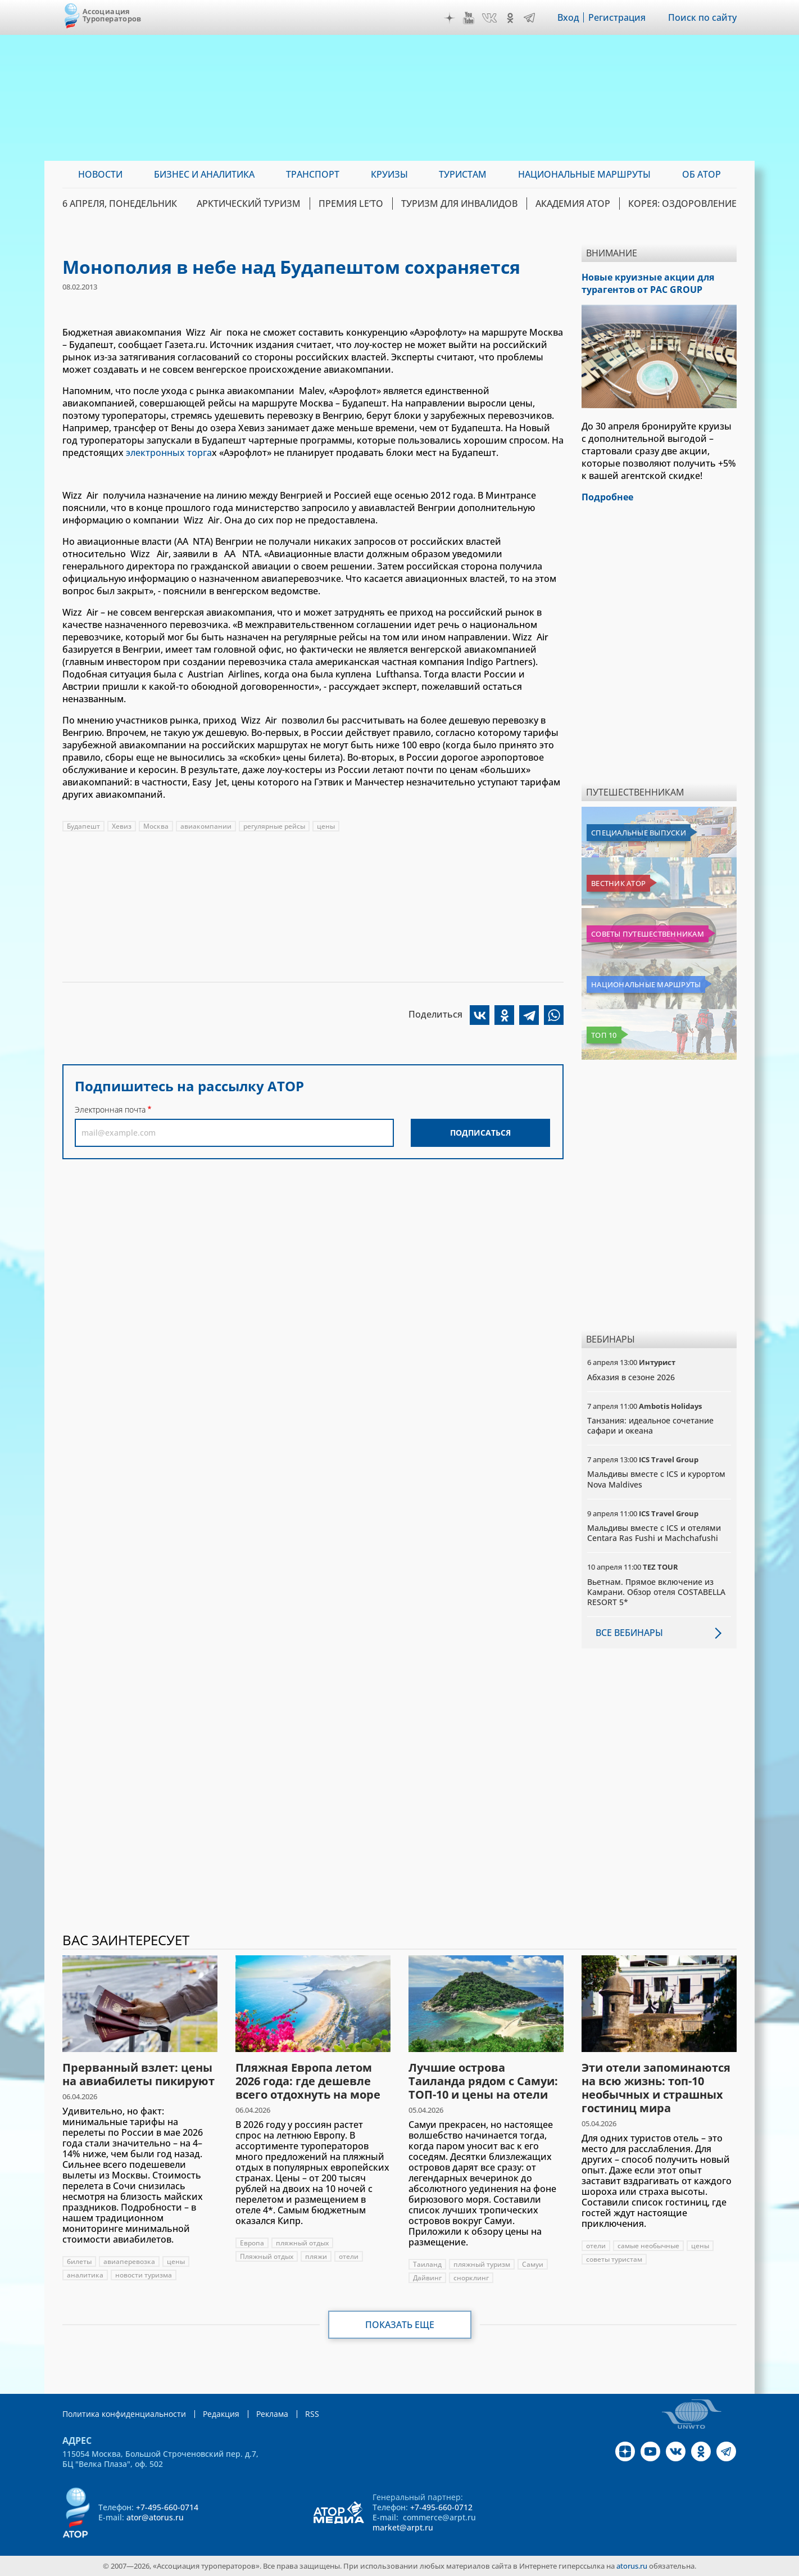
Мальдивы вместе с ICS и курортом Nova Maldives (656, 1478)
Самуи (532, 2264)
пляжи (316, 2256)
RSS (312, 2413)
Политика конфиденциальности (124, 2413)
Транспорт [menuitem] (312, 174)
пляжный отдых (302, 2243)
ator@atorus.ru (155, 2517)
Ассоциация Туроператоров (112, 15)
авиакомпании (205, 826)
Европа (252, 2243)
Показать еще (399, 2325)
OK (510, 18)
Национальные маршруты (646, 984)
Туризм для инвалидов (459, 203)
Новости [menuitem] (100, 174)
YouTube (468, 18)
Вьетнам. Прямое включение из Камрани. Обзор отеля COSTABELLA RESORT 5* (656, 1591)
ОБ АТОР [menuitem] (701, 174)
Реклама (272, 2413)
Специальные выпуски (638, 833)
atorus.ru (631, 2566)
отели (348, 2256)
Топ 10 (604, 1035)
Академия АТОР (572, 203)
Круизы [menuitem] (389, 174)
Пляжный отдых (266, 2256)
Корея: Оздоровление (682, 203)
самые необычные (648, 2245)
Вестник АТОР (618, 883)
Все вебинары (629, 1632)
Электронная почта (110, 1109)
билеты (79, 2261)
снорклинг (471, 2278)
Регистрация (617, 17)
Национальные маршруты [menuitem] (584, 174)
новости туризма (143, 2275)
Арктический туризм (249, 203)
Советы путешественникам (647, 934)
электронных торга (169, 452)
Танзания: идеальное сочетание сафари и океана (650, 1425)
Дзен (449, 18)
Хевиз (121, 826)
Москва (156, 826)
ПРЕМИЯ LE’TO (351, 203)
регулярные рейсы (274, 826)
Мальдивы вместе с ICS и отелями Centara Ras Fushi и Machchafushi (654, 1532)
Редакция (221, 2413)
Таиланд (427, 2264)
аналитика (85, 2275)
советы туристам (614, 2259)
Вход (568, 17)
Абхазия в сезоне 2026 (631, 1377)
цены (326, 826)
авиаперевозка (129, 2261)
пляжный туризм (481, 2264)
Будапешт (83, 826)
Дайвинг (427, 2278)
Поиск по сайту (702, 17)
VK (489, 18)
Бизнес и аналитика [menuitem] (204, 174)
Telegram (529, 18)
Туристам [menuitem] (463, 174)
